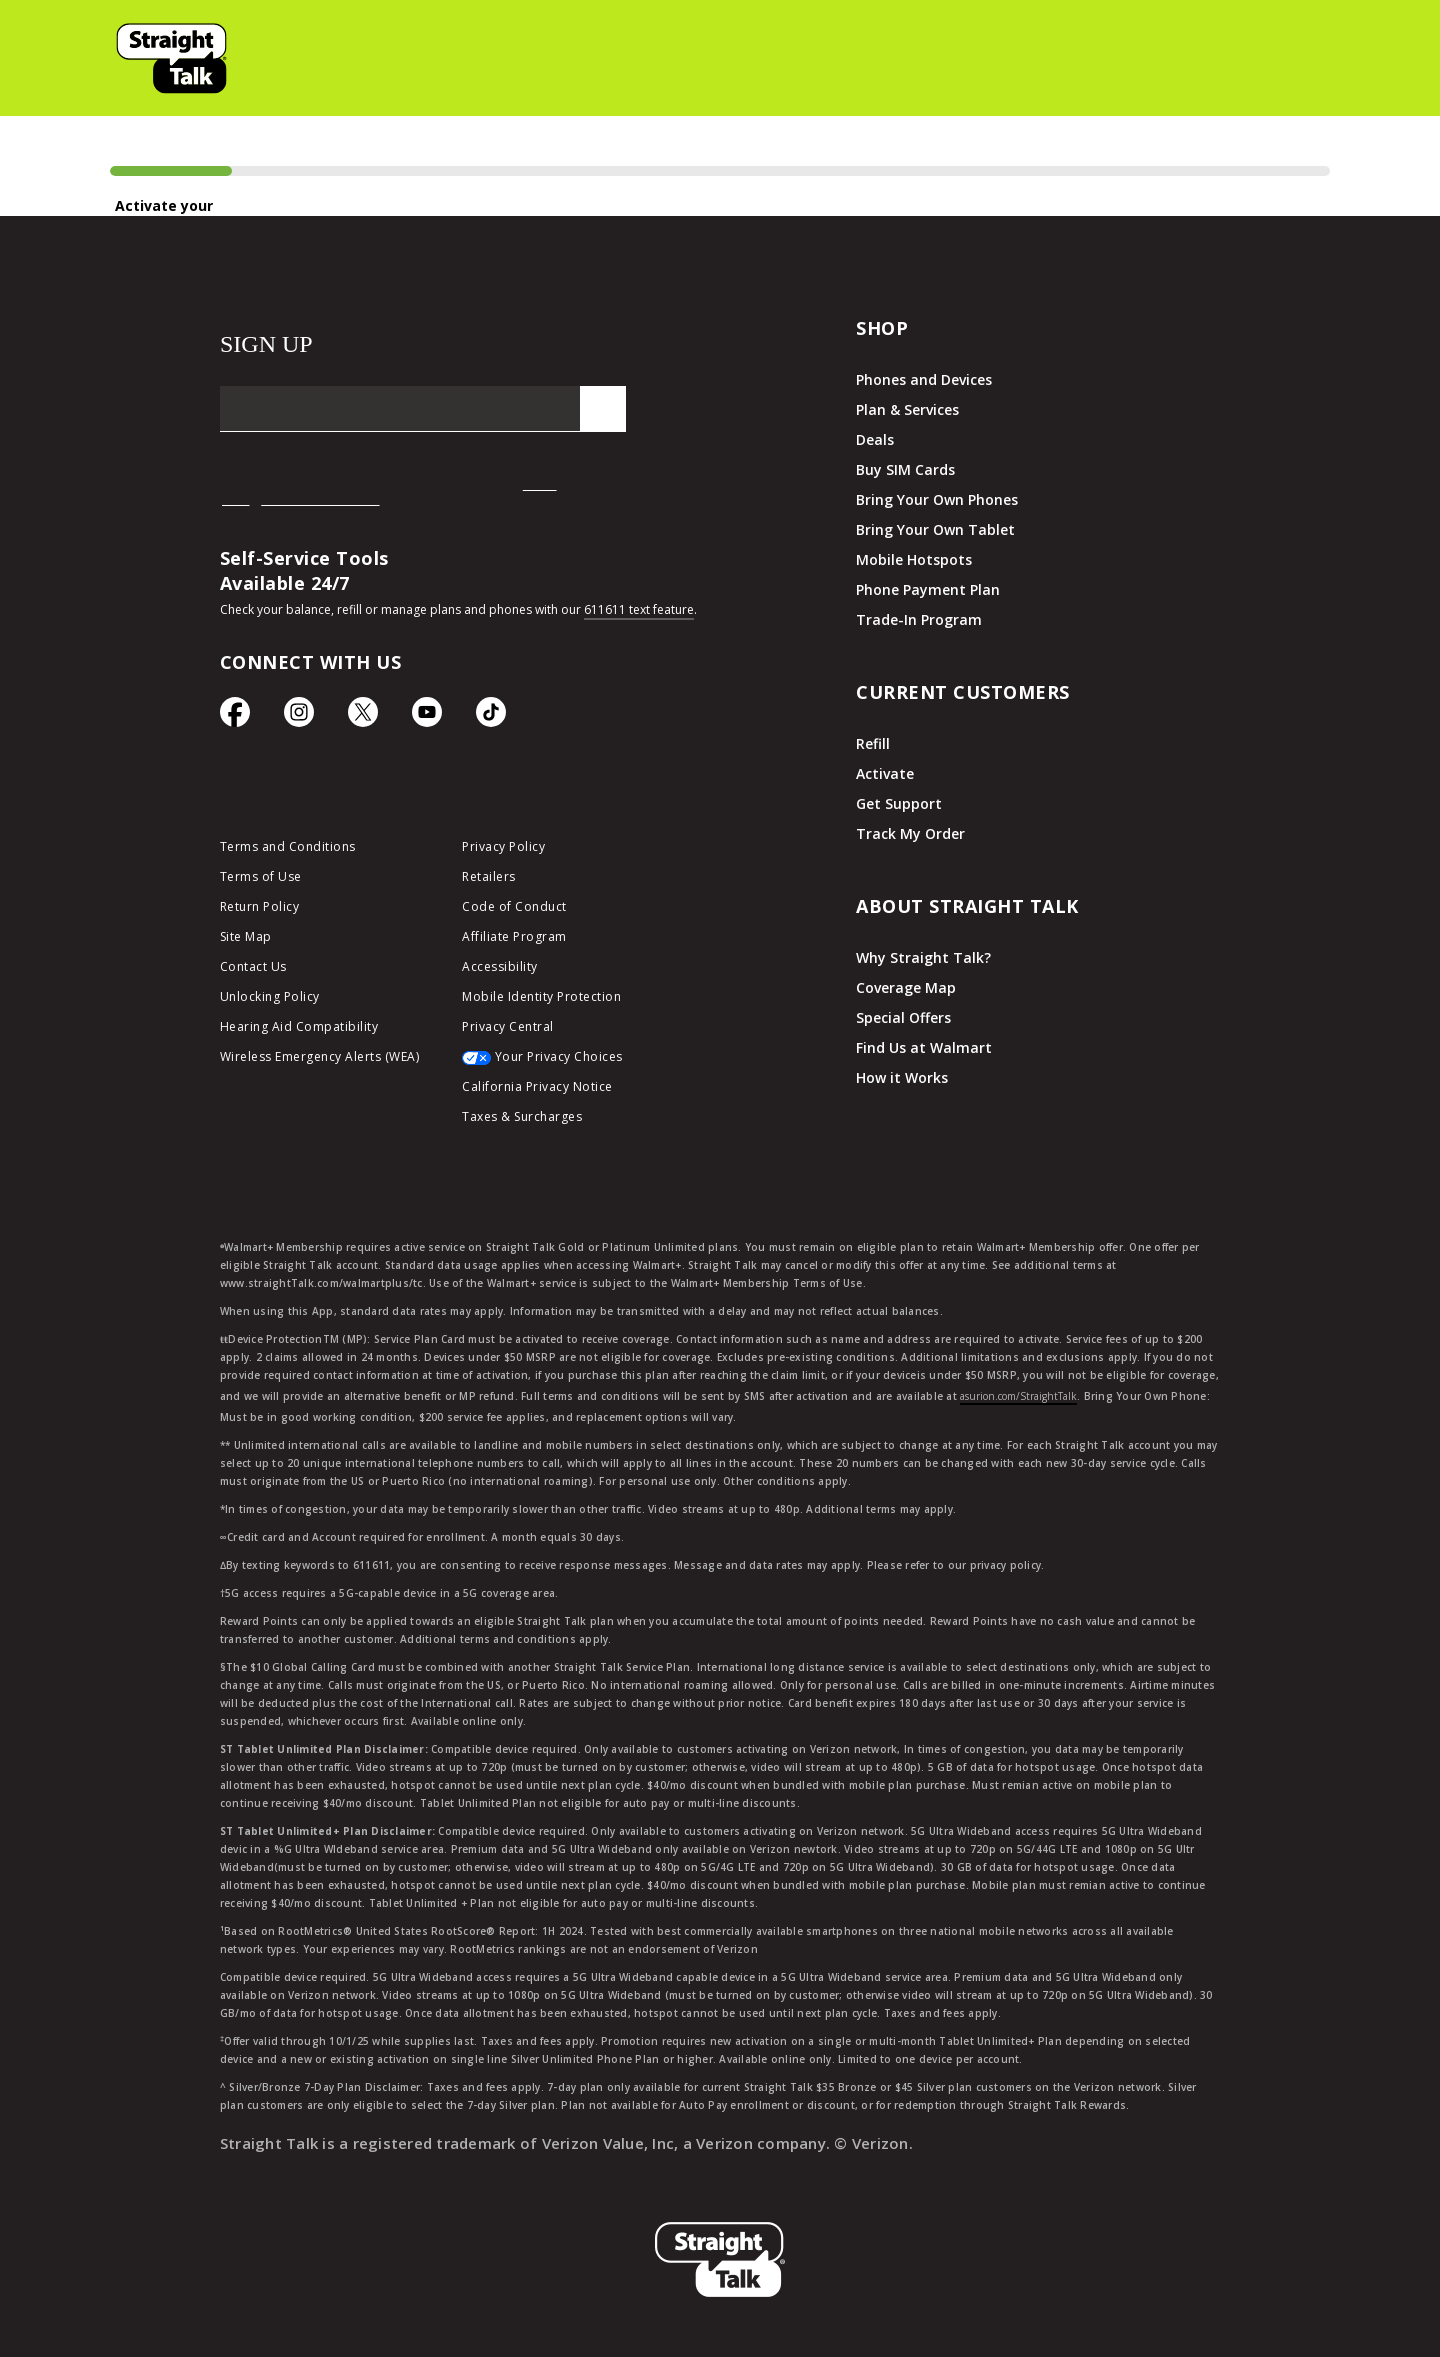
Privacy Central (508, 1026)
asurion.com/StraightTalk (1018, 1396)
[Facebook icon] (235, 717)
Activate (885, 773)
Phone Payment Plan (928, 589)
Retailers (489, 876)
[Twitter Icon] (363, 717)
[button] (174, 58)
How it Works (902, 1077)
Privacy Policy (503, 846)
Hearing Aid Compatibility (299, 1026)
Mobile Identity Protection (541, 996)
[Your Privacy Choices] (568, 1062)
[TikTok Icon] (491, 717)
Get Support (899, 803)
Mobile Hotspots (914, 559)
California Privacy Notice (537, 1086)
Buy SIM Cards (905, 469)
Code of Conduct (514, 906)
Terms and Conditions (288, 846)
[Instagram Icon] (299, 717)
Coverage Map (906, 987)
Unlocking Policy (270, 996)
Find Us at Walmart (924, 1047)
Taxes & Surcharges (522, 1116)
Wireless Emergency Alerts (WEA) (320, 1056)
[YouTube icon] (427, 717)
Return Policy (260, 906)
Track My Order (910, 833)
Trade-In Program (919, 619)
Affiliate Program (514, 936)
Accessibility (500, 966)
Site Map (246, 936)
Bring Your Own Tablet (935, 529)
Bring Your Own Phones (937, 499)
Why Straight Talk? (923, 957)
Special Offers (903, 1017)
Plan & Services (907, 409)
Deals (875, 439)
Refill (873, 743)
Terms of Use (261, 876)
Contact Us (253, 966)
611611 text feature (639, 609)
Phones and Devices (924, 379)
